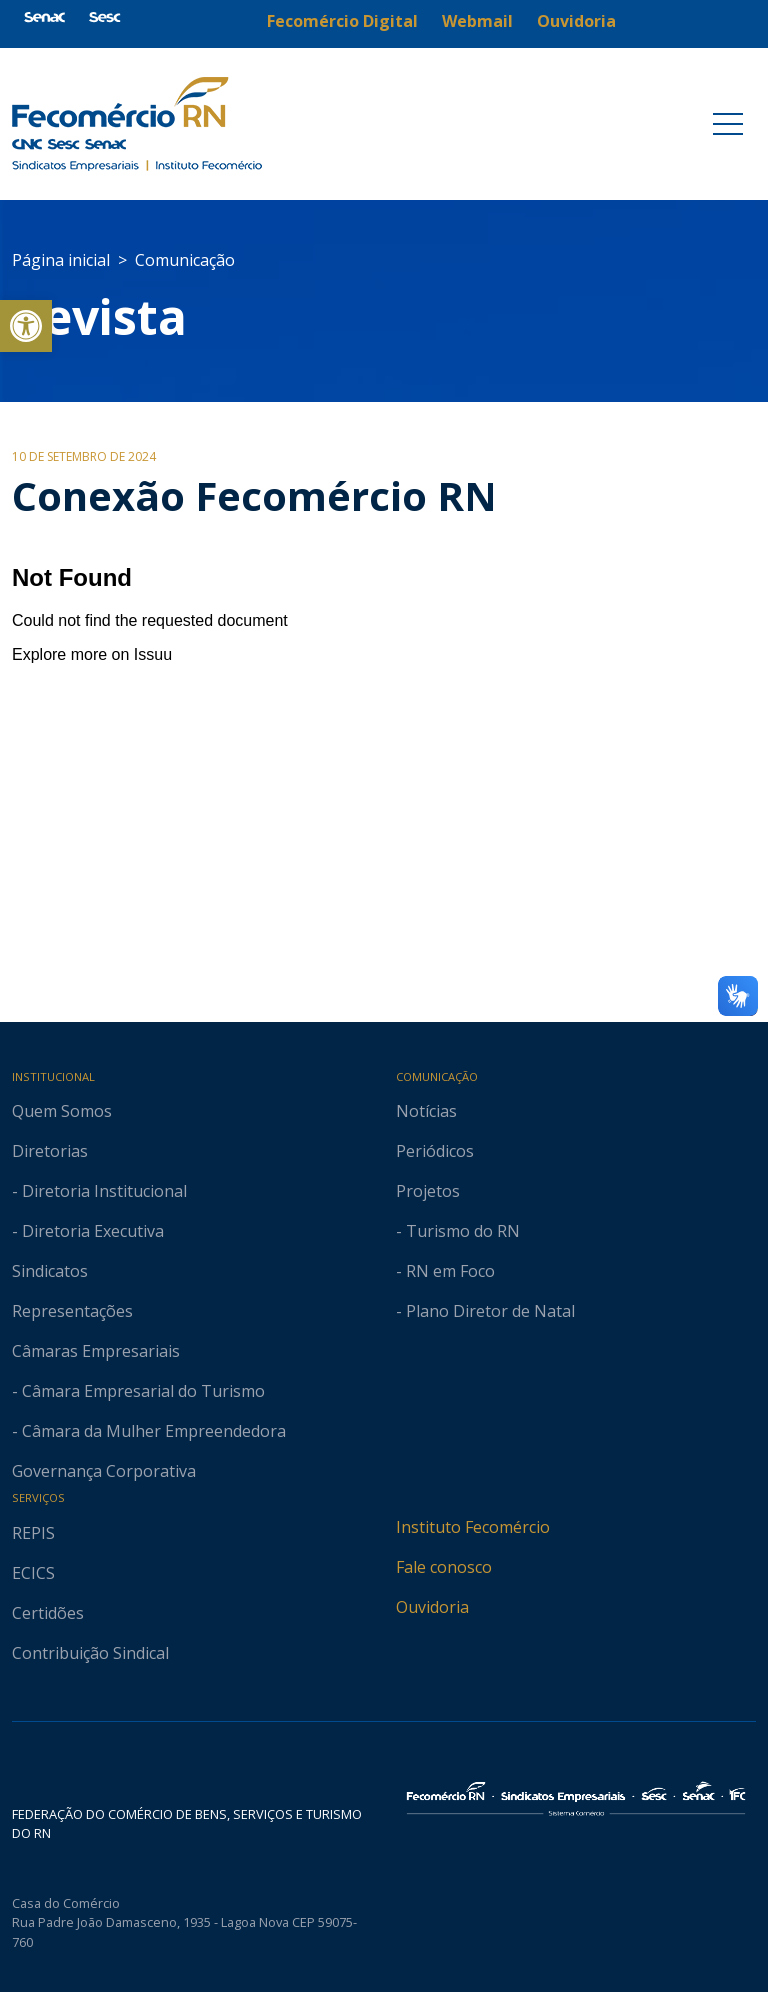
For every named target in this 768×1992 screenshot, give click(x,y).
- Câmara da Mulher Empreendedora (149, 1431)
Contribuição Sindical (90, 1653)
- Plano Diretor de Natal (485, 1311)
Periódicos (435, 1151)
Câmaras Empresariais (96, 1351)
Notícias (426, 1111)
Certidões (48, 1613)
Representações (72, 1311)
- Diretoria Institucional (99, 1191)
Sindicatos (50, 1271)
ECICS (33, 1573)
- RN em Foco (445, 1271)
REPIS (33, 1533)
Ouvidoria (432, 1607)
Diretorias (50, 1151)
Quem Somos (62, 1111)
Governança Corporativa (104, 1471)
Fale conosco (444, 1567)
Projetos (428, 1191)
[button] (26, 326)
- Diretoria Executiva (88, 1231)
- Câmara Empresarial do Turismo (138, 1391)
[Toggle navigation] (728, 124)
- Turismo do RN (458, 1231)
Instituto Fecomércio (473, 1527)
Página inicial (61, 260)
